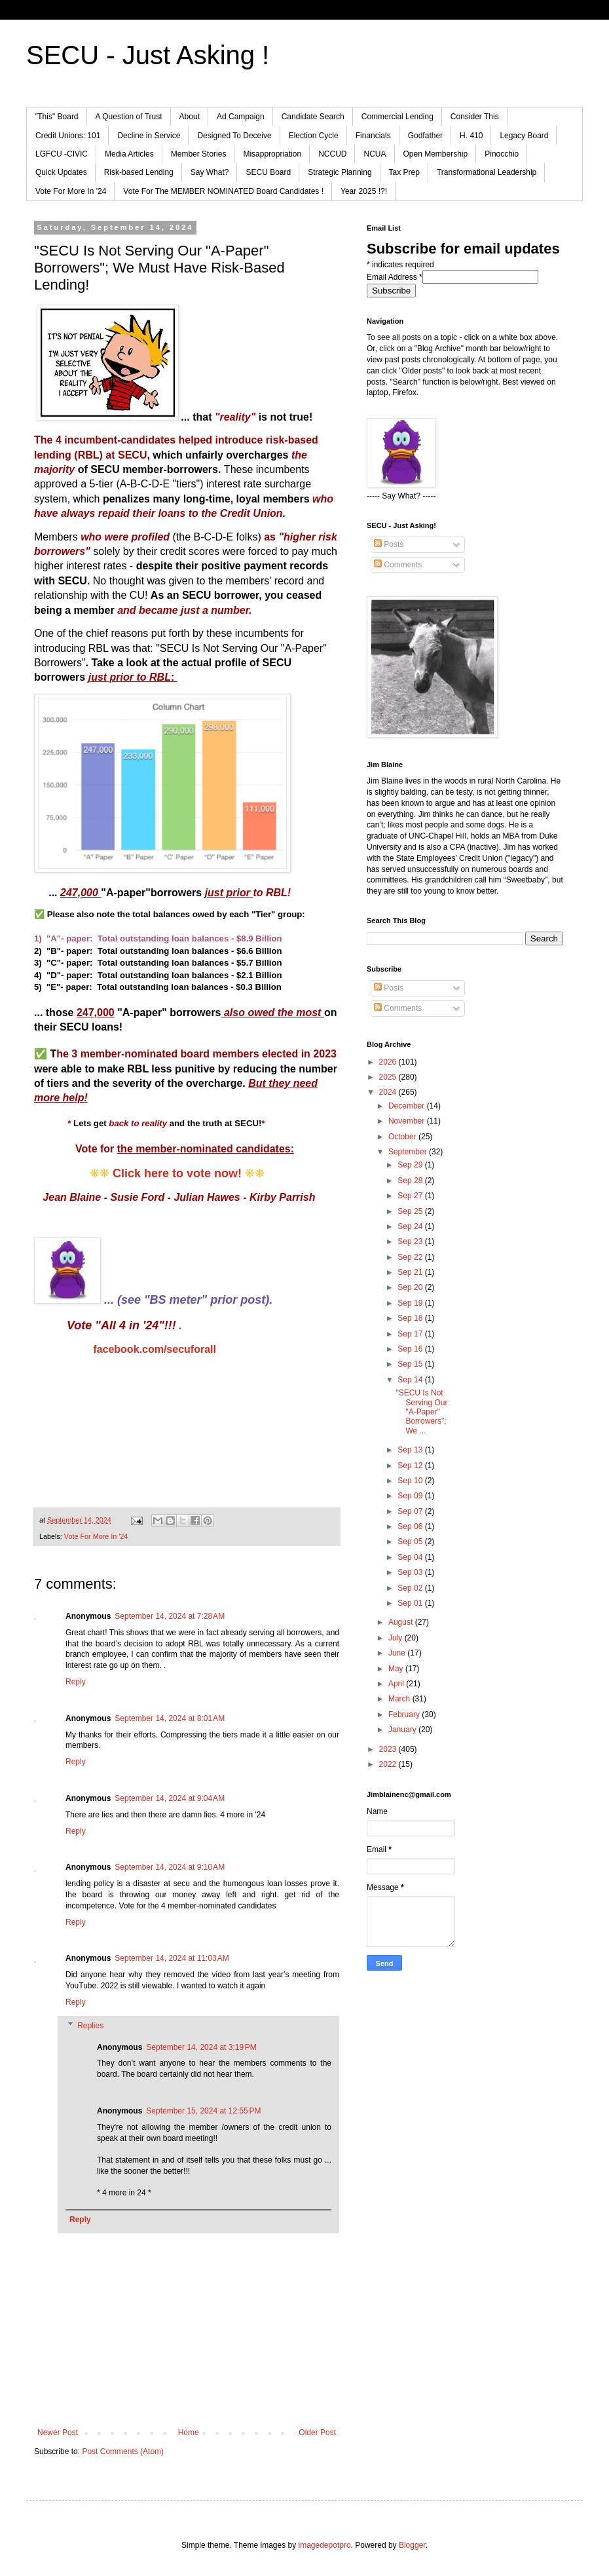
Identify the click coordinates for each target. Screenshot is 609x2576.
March (400, 1698)
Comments (398, 564)
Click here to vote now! (177, 1173)
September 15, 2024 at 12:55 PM (203, 2110)
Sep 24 (410, 1226)
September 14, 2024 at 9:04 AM (170, 1798)
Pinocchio (502, 154)
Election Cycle (314, 135)
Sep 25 (410, 1211)
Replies (90, 2025)
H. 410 (471, 135)
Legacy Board (524, 135)
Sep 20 (410, 1287)
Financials (373, 135)
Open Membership (435, 154)
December (407, 1105)
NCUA (374, 154)
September (408, 1151)
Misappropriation (272, 154)
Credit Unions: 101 (67, 135)
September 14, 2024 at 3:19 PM (201, 2047)
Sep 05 (410, 1541)
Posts (388, 544)
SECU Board (268, 172)
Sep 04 (410, 1557)
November (407, 1121)
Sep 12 (410, 1465)
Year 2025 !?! (364, 191)
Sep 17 (410, 1333)
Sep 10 (410, 1480)
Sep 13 (410, 1449)
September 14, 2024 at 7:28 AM (170, 1616)
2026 (389, 1062)
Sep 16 (410, 1349)
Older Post (317, 2432)
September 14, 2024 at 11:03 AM (172, 1958)
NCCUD (332, 154)
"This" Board (57, 116)
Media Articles (129, 154)
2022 (389, 1764)
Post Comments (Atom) (123, 2451)
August (401, 1622)
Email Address (394, 277)
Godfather (425, 135)
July (396, 1637)
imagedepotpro (325, 2545)
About (189, 116)
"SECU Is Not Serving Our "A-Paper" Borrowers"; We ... (421, 1411)
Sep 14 (410, 1379)
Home (188, 2432)
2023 (389, 1749)
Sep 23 (410, 1241)
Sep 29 (410, 1164)
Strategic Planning (339, 172)
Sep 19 (410, 1303)
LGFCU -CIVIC (61, 154)
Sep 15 (410, 1364)
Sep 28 (410, 1180)
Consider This (475, 116)
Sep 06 (410, 1526)
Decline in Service (148, 135)
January (403, 1729)
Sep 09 (410, 1495)
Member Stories (199, 154)
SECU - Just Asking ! (147, 55)
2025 (389, 1077)
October (403, 1136)
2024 (389, 1092)
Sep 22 (410, 1257)
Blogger (412, 2545)
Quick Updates (61, 172)
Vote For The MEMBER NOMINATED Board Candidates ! (223, 191)
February (405, 1714)
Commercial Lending (397, 116)
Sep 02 (410, 1588)
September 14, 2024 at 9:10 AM (170, 1867)
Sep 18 (410, 1318)
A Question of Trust (129, 116)
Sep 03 (410, 1572)
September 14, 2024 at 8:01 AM (170, 1718)
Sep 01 (410, 1603)
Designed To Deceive (234, 135)
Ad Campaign (241, 116)
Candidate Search (313, 116)
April (397, 1683)
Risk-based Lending (139, 172)
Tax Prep (404, 172)
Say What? (210, 172)
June (397, 1652)
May (396, 1668)
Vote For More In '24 (70, 191)
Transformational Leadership (486, 172)
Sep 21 (410, 1272)
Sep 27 (410, 1195)
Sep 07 (410, 1511)
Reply (75, 1681)
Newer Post (57, 2432)
